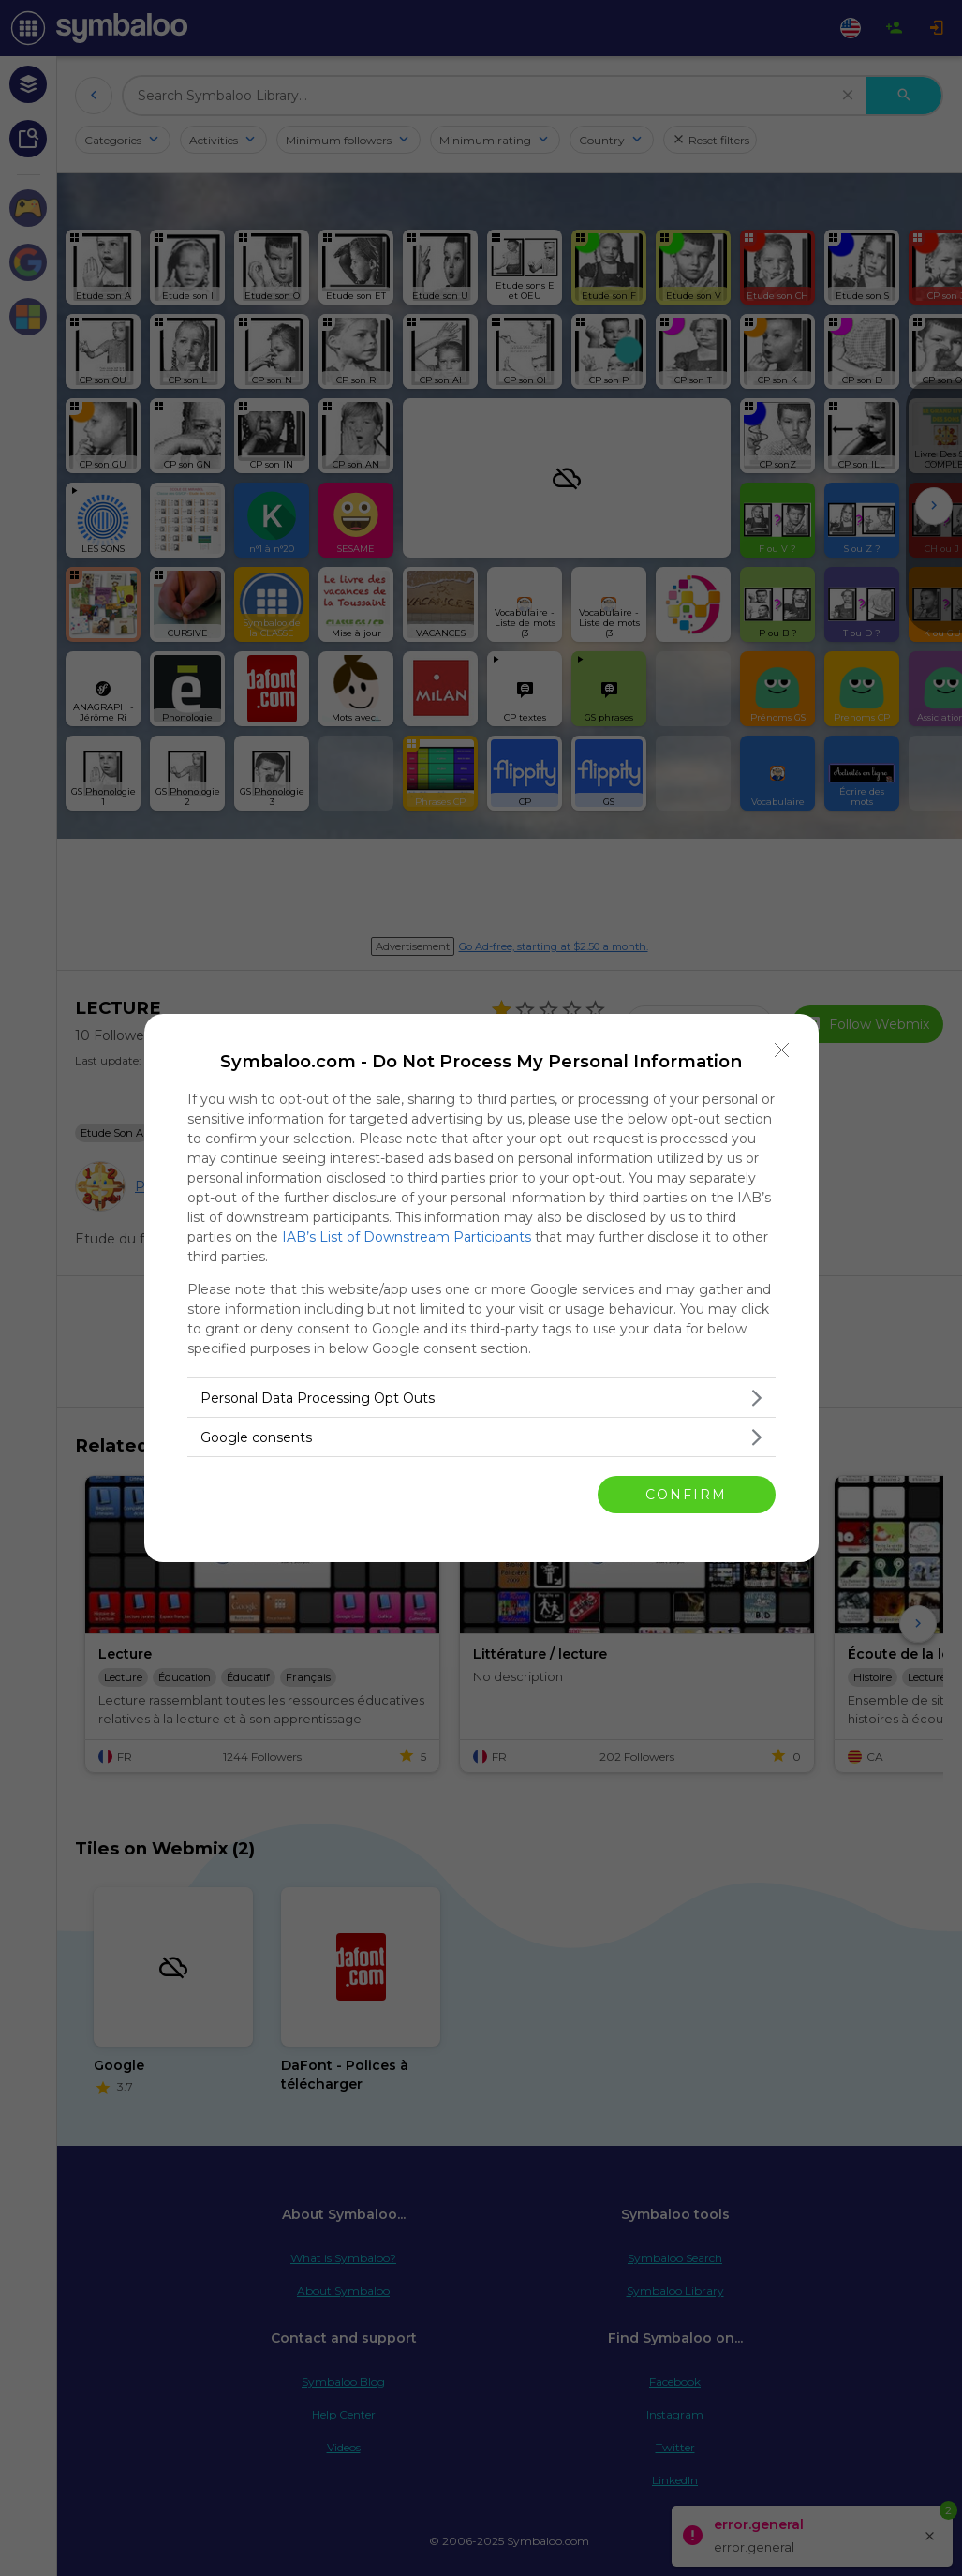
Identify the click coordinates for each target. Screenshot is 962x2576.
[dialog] (481, 1288)
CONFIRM (686, 1493)
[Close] (782, 1050)
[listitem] (481, 1397)
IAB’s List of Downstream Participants (406, 1236)
